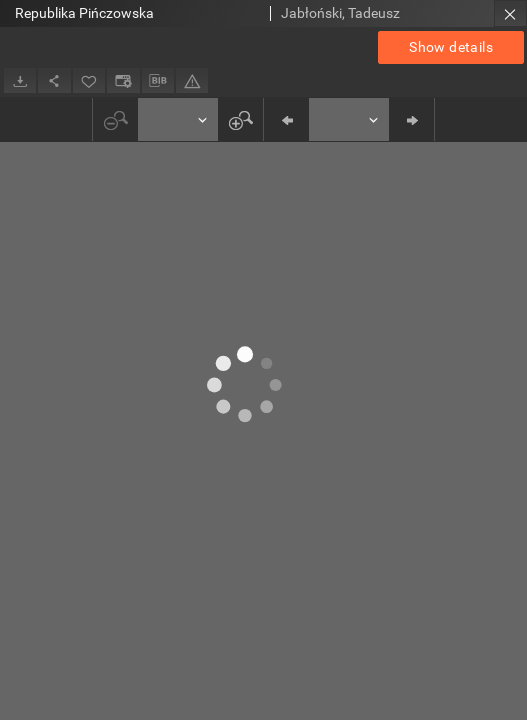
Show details (451, 47)
